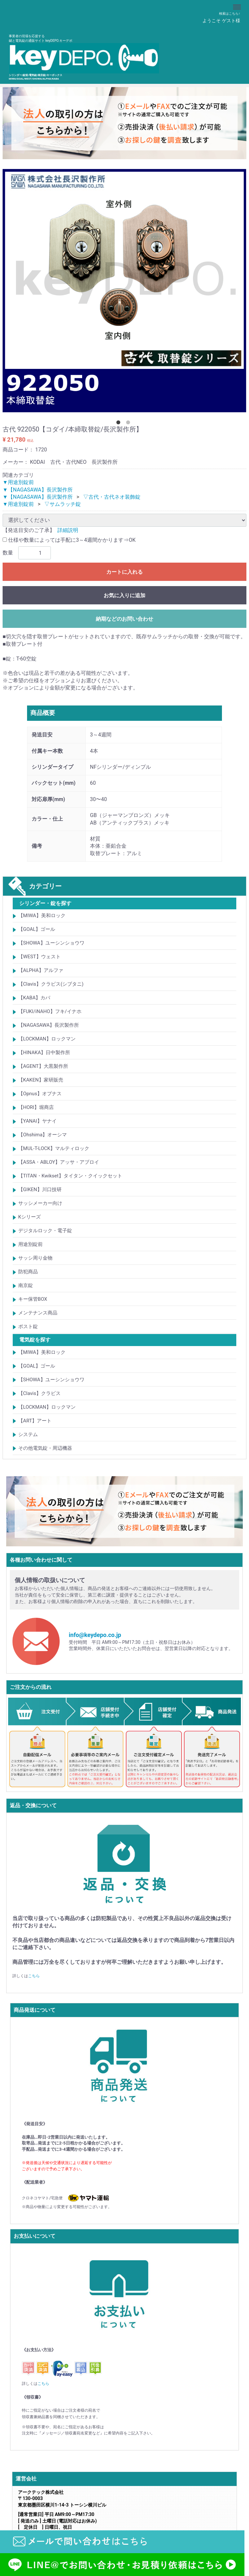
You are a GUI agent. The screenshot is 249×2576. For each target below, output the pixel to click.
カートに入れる (124, 572)
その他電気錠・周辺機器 (45, 1448)
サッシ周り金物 (35, 1258)
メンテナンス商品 (37, 1313)
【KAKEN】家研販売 (40, 1080)
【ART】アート (34, 1421)
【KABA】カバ (34, 998)
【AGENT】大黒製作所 (43, 1066)
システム (28, 1434)
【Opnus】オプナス (40, 1094)
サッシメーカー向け (40, 1203)
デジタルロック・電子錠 (45, 1231)
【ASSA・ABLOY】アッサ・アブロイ (58, 1162)
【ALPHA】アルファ (40, 970)
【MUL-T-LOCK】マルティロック (54, 1148)
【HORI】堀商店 (36, 1107)
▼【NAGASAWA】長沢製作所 (38, 489)
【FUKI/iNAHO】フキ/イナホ (49, 1011)
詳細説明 (67, 530)
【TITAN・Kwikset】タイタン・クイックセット (70, 1176)
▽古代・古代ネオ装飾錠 (111, 497)
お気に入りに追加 (124, 595)
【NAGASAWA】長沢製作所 (48, 1025)
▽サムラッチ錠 (62, 504)
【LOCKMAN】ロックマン (47, 1039)
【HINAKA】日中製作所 (44, 1052)
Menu (237, 4)
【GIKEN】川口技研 (40, 1189)
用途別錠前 (30, 1244)
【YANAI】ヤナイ (37, 1121)
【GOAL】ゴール (36, 929)
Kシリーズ (29, 1217)
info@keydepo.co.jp (95, 1634)
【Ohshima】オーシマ (42, 1135)
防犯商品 (28, 1272)
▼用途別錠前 (18, 482)
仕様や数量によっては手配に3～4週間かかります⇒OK (69, 540)
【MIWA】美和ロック (42, 915)
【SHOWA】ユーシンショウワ (51, 943)
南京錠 (25, 1285)
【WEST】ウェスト (39, 957)
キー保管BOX (32, 1299)
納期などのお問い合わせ (124, 619)
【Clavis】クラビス (39, 1393)
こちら (34, 1975)
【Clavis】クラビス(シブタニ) (50, 984)
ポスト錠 (28, 1326)
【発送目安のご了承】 (29, 530)
